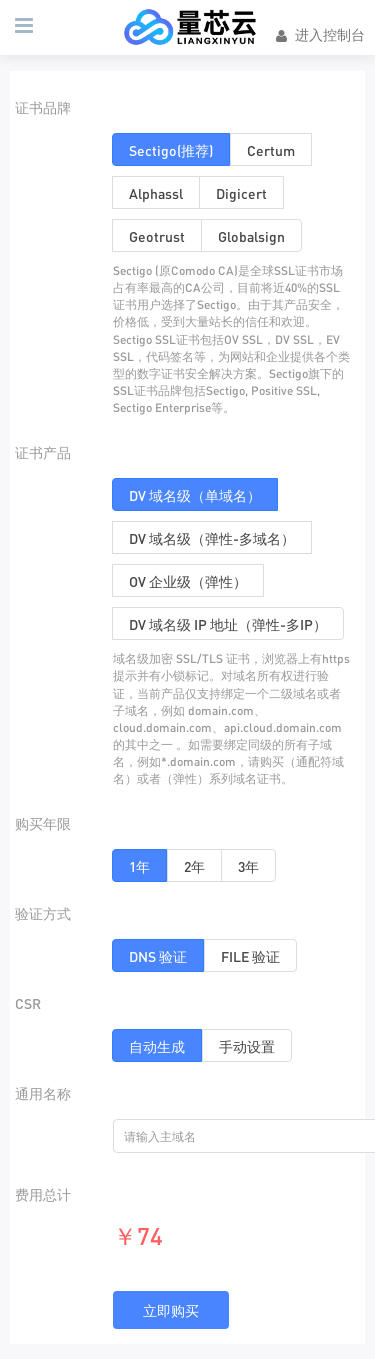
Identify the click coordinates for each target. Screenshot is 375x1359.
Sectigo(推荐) (171, 150)
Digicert (241, 193)
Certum (271, 150)
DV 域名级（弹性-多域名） (212, 538)
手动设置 (247, 1046)
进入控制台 (319, 35)
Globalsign (251, 236)
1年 (139, 866)
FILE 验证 (250, 956)
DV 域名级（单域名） (195, 495)
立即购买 (171, 1310)
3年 (248, 866)
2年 (194, 866)
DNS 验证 (158, 956)
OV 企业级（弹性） (188, 581)
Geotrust (157, 236)
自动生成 (157, 1046)
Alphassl (156, 193)
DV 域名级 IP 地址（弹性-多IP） (228, 624)
